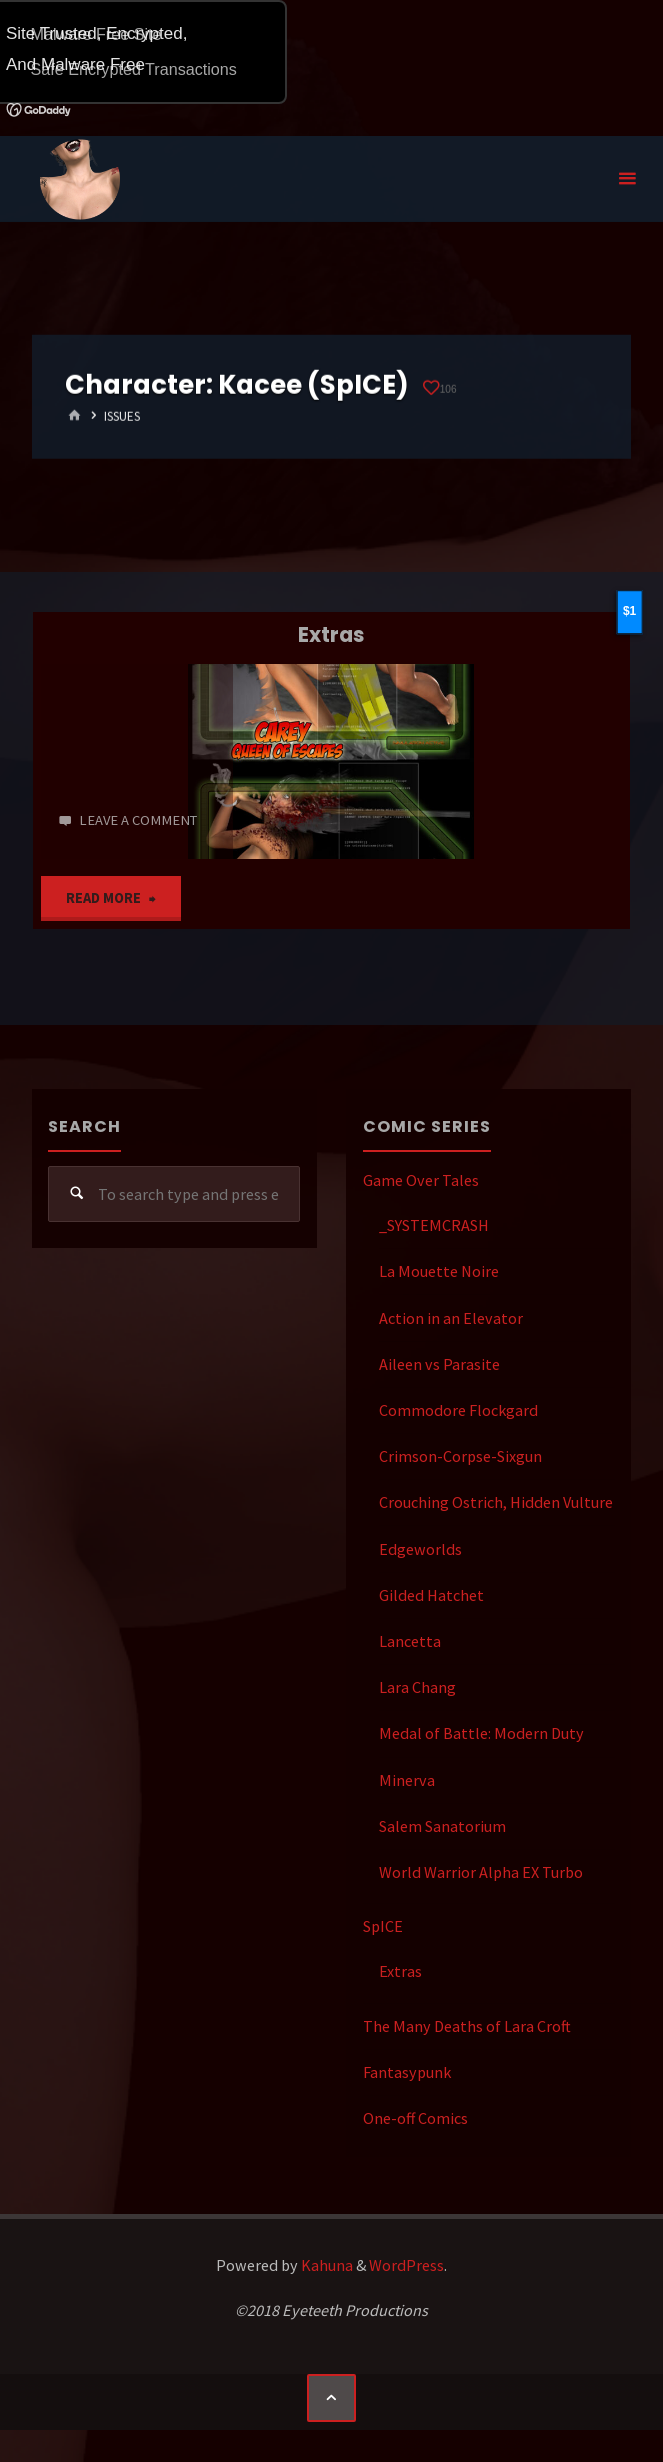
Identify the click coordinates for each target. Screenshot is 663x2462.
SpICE (383, 1926)
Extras (331, 634)
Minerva (407, 1780)
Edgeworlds (420, 1549)
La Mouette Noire (439, 1271)
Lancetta (410, 1641)
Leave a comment (138, 820)
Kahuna (325, 2265)
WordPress (406, 2265)
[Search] (76, 1194)
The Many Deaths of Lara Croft (467, 2026)
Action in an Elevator (451, 1318)
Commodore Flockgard (458, 1410)
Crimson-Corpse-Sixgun (460, 1456)
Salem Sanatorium (442, 1826)
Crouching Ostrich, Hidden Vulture (496, 1502)
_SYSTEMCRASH (434, 1225)
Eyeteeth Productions (80, 180)
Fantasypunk (407, 2072)
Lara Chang (417, 1687)
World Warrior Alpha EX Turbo (481, 1872)
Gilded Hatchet (431, 1595)
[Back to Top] (331, 2398)
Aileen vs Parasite (439, 1364)
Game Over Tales (421, 1180)
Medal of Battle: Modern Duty (481, 1733)
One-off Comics (415, 2118)
